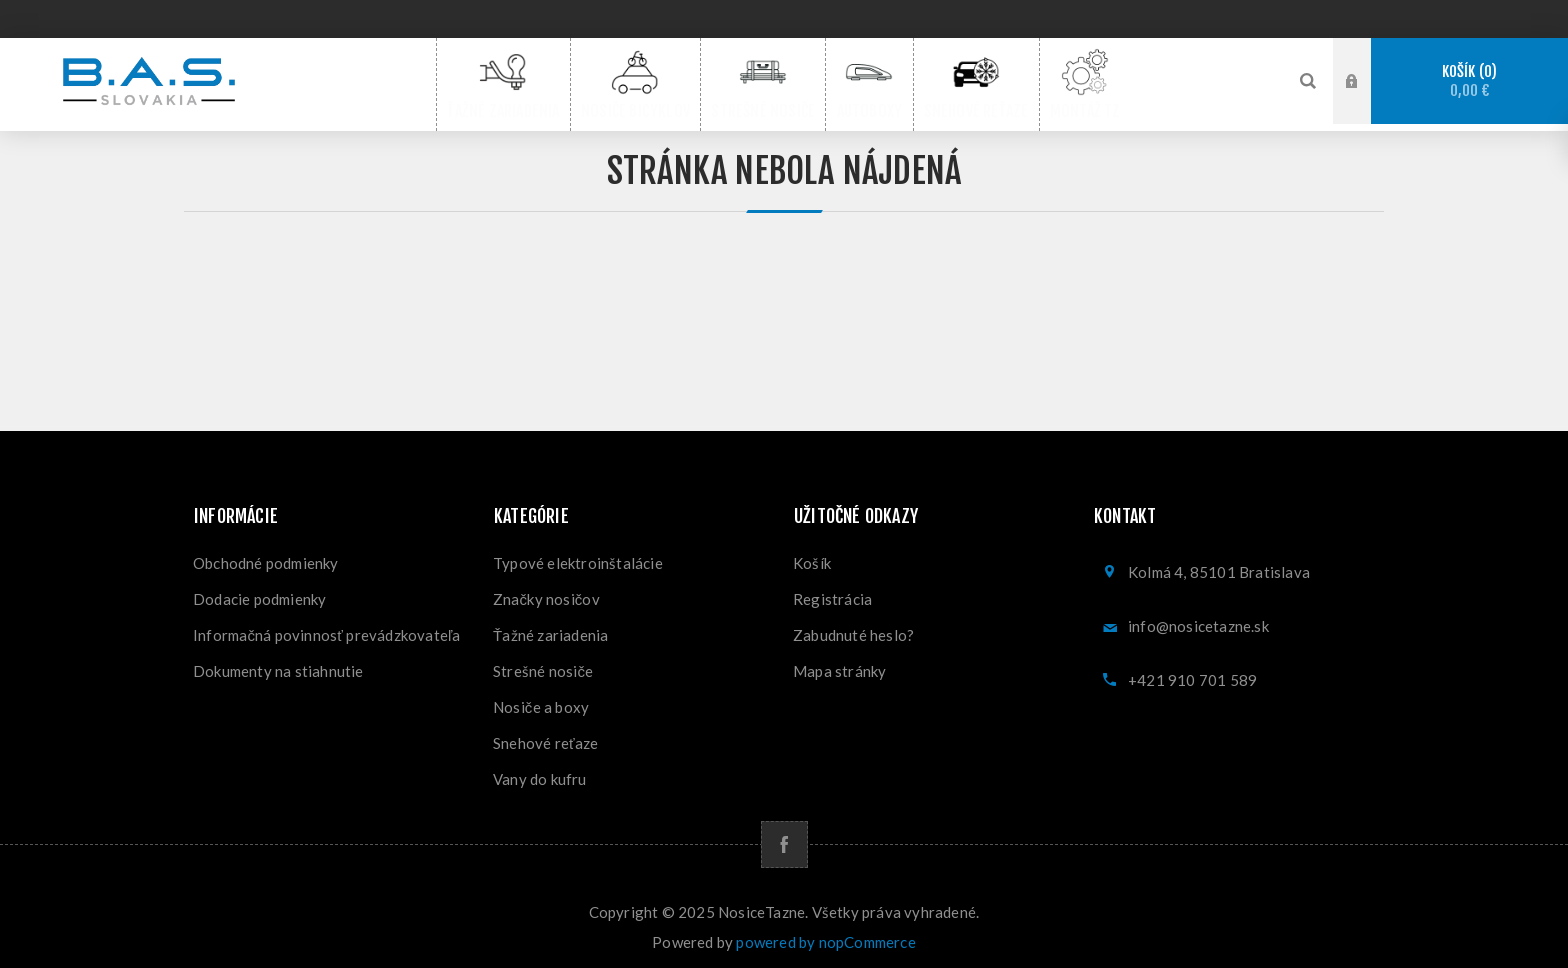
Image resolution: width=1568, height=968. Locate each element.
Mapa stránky (839, 664)
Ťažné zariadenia (550, 628)
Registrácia (832, 592)
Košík (1469, 81)
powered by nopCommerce (825, 935)
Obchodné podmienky (266, 556)
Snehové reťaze (545, 736)
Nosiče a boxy (541, 700)
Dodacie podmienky (259, 592)
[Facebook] (784, 837)
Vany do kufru (540, 772)
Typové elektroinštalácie (578, 556)
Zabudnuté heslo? (853, 628)
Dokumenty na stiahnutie (278, 664)
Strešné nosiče (543, 664)
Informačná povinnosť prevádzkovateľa (327, 628)
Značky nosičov (546, 592)
